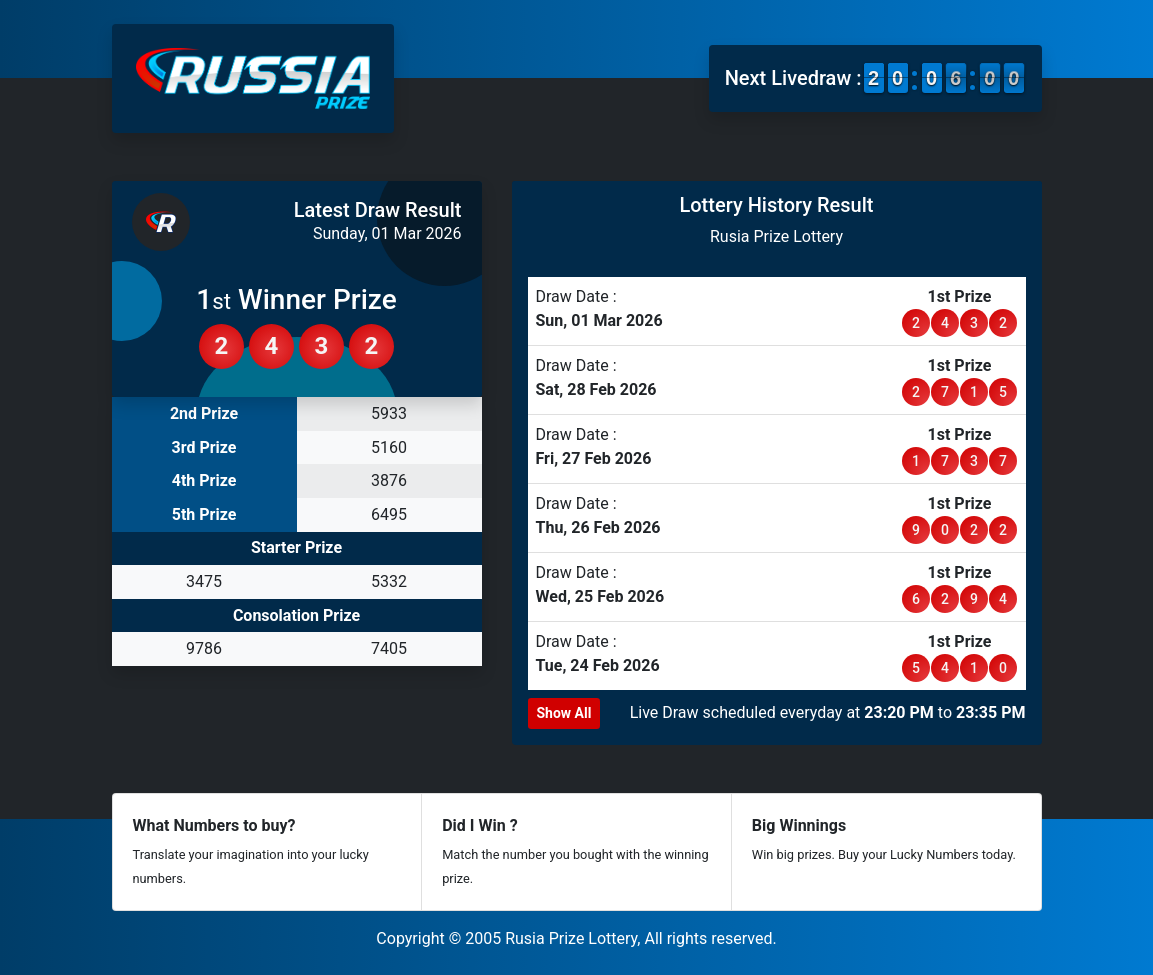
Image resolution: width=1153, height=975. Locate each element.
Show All (564, 713)
